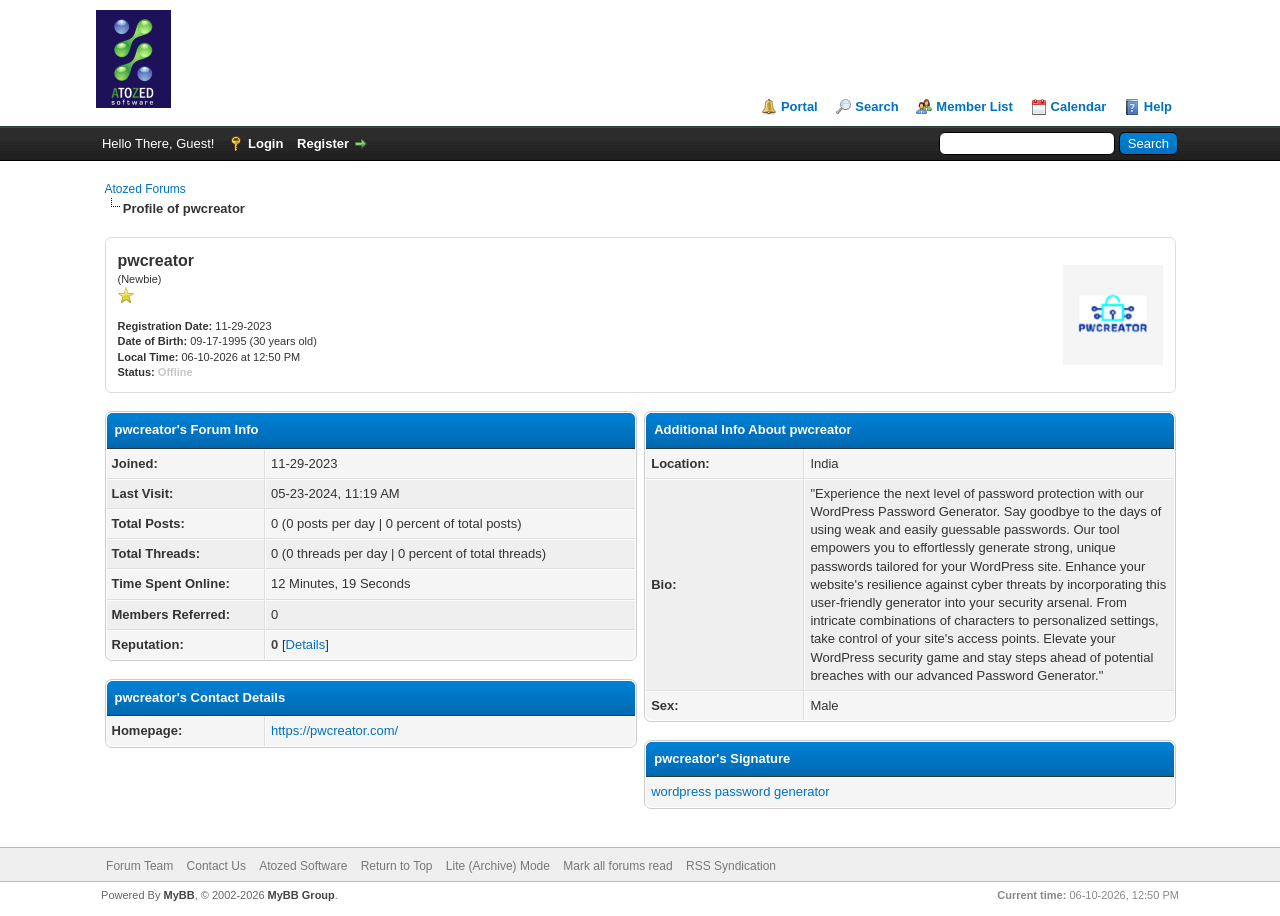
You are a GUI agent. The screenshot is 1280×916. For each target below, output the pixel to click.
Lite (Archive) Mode (498, 866)
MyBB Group (301, 895)
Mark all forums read (617, 866)
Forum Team (139, 866)
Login (265, 143)
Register (323, 143)
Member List (974, 106)
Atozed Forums (145, 189)
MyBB (178, 895)
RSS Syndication (731, 866)
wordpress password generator (740, 791)
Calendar (1079, 106)
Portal (799, 106)
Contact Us (216, 866)
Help (1158, 106)
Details (306, 644)
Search (876, 106)
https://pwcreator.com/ (334, 730)
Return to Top (397, 866)
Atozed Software (303, 866)
